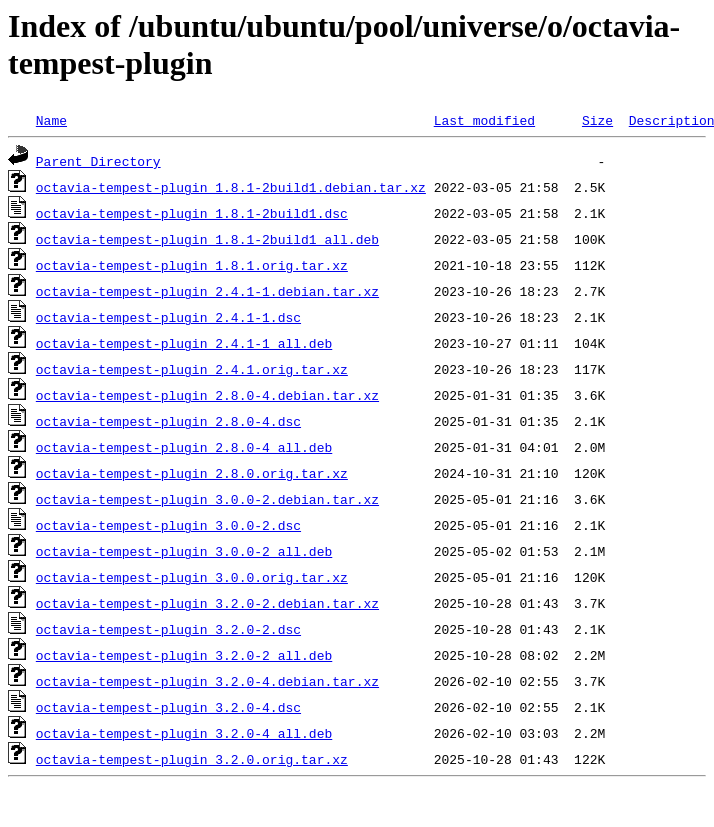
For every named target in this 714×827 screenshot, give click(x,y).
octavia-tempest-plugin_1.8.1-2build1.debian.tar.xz (231, 187)
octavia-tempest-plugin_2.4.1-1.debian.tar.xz (207, 291)
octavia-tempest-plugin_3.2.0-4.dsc (168, 707)
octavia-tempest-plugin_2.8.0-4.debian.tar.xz (207, 395)
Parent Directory (98, 161)
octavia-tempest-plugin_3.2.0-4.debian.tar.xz (207, 681)
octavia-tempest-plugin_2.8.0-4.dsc (168, 421)
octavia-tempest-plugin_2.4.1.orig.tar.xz (192, 369)
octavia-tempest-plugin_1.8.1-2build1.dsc (192, 213)
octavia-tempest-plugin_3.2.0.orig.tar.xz (192, 759)
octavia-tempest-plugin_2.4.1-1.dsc (168, 317)
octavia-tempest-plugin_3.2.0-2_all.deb (184, 655)
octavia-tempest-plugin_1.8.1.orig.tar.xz (192, 265)
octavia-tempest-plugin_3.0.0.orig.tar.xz (192, 577)
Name (51, 120)
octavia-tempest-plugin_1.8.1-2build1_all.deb (207, 239)
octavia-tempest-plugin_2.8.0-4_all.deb (184, 447)
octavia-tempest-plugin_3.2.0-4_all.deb (184, 733)
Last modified (484, 120)
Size (597, 120)
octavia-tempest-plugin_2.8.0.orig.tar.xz (192, 473)
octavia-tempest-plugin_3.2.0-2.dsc (168, 629)
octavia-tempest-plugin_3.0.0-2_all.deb (184, 551)
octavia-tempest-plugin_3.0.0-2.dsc (168, 525)
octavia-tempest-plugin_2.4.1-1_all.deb (184, 343)
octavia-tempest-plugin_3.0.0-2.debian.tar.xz (207, 499)
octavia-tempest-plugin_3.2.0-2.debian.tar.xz (207, 603)
